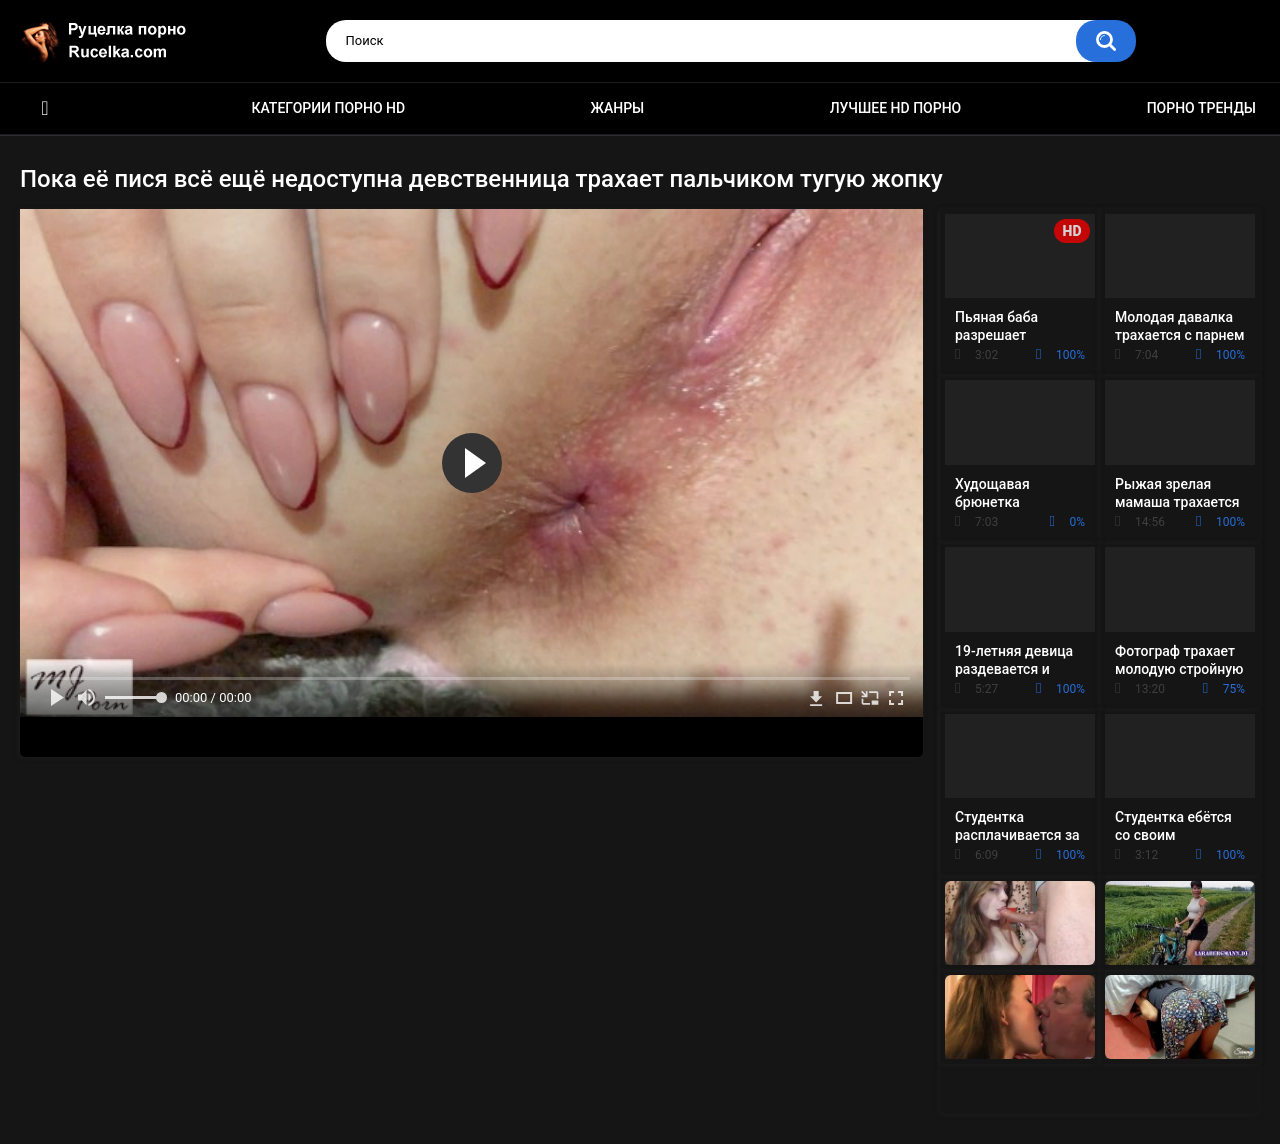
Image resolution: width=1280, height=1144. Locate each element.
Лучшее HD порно (896, 108)
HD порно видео (45, 108)
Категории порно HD (328, 108)
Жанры (618, 108)
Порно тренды (1201, 108)
